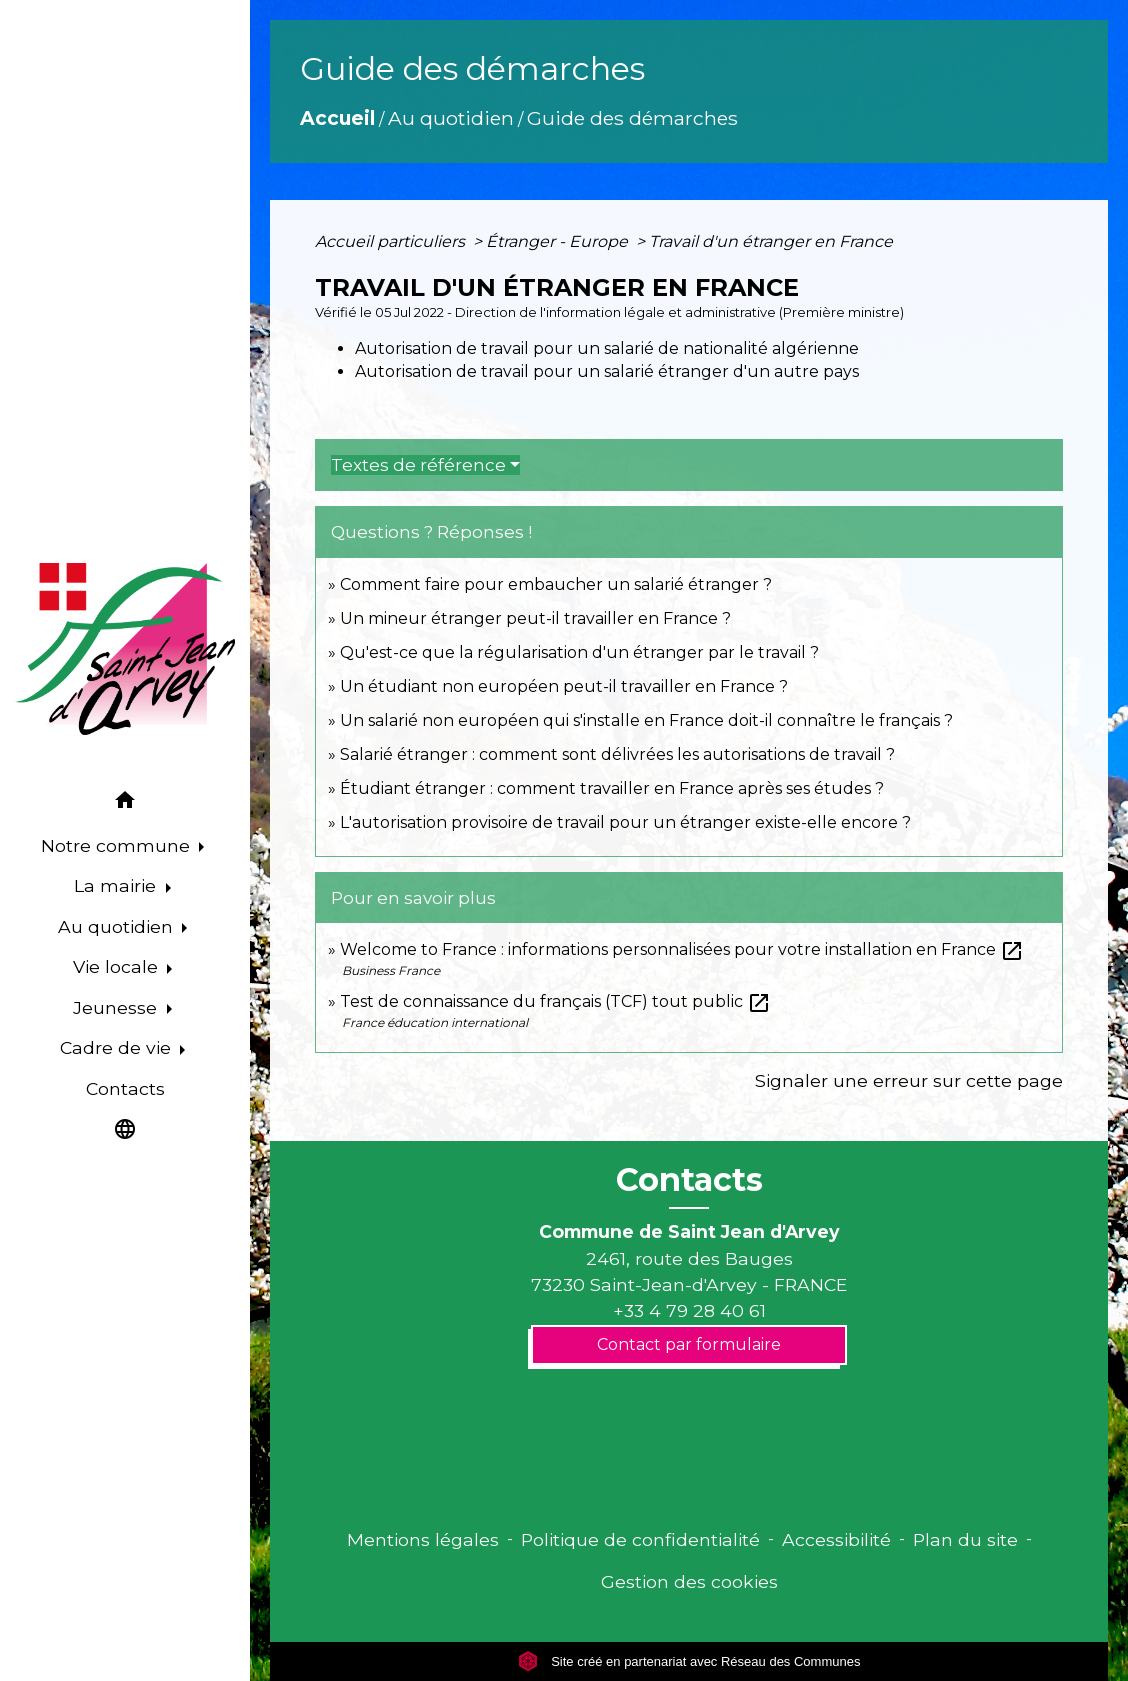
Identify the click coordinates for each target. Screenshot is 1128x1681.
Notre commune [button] (118, 845)
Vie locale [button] (118, 966)
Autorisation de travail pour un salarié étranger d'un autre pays (607, 371)
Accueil (337, 118)
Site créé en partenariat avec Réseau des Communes (689, 1661)
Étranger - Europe (559, 241)
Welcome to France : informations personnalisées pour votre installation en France (682, 949)
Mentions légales (423, 1539)
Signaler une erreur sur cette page (909, 1080)
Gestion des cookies (689, 1581)
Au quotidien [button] (118, 926)
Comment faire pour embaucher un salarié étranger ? (556, 584)
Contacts (689, 1180)
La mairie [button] (117, 885)
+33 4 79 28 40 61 (689, 1310)
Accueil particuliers (392, 241)
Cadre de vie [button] (118, 1047)
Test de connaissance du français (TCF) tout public (555, 1001)
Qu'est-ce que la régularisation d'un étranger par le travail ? (579, 652)
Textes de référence (418, 465)
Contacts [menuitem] (125, 1088)
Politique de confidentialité (640, 1539)
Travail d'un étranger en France (771, 241)
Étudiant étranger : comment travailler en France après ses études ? (612, 788)
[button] (125, 802)
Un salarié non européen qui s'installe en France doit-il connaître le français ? (646, 720)
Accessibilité (836, 1539)
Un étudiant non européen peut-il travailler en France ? (564, 686)
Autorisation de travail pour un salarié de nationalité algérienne (607, 348)
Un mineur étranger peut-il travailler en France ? (535, 618)
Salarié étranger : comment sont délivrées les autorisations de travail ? (617, 754)
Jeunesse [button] (117, 1007)
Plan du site (965, 1539)
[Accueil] (125, 649)
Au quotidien (451, 118)
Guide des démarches (632, 118)
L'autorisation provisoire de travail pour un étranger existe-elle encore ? (625, 822)
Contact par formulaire (689, 1344)
